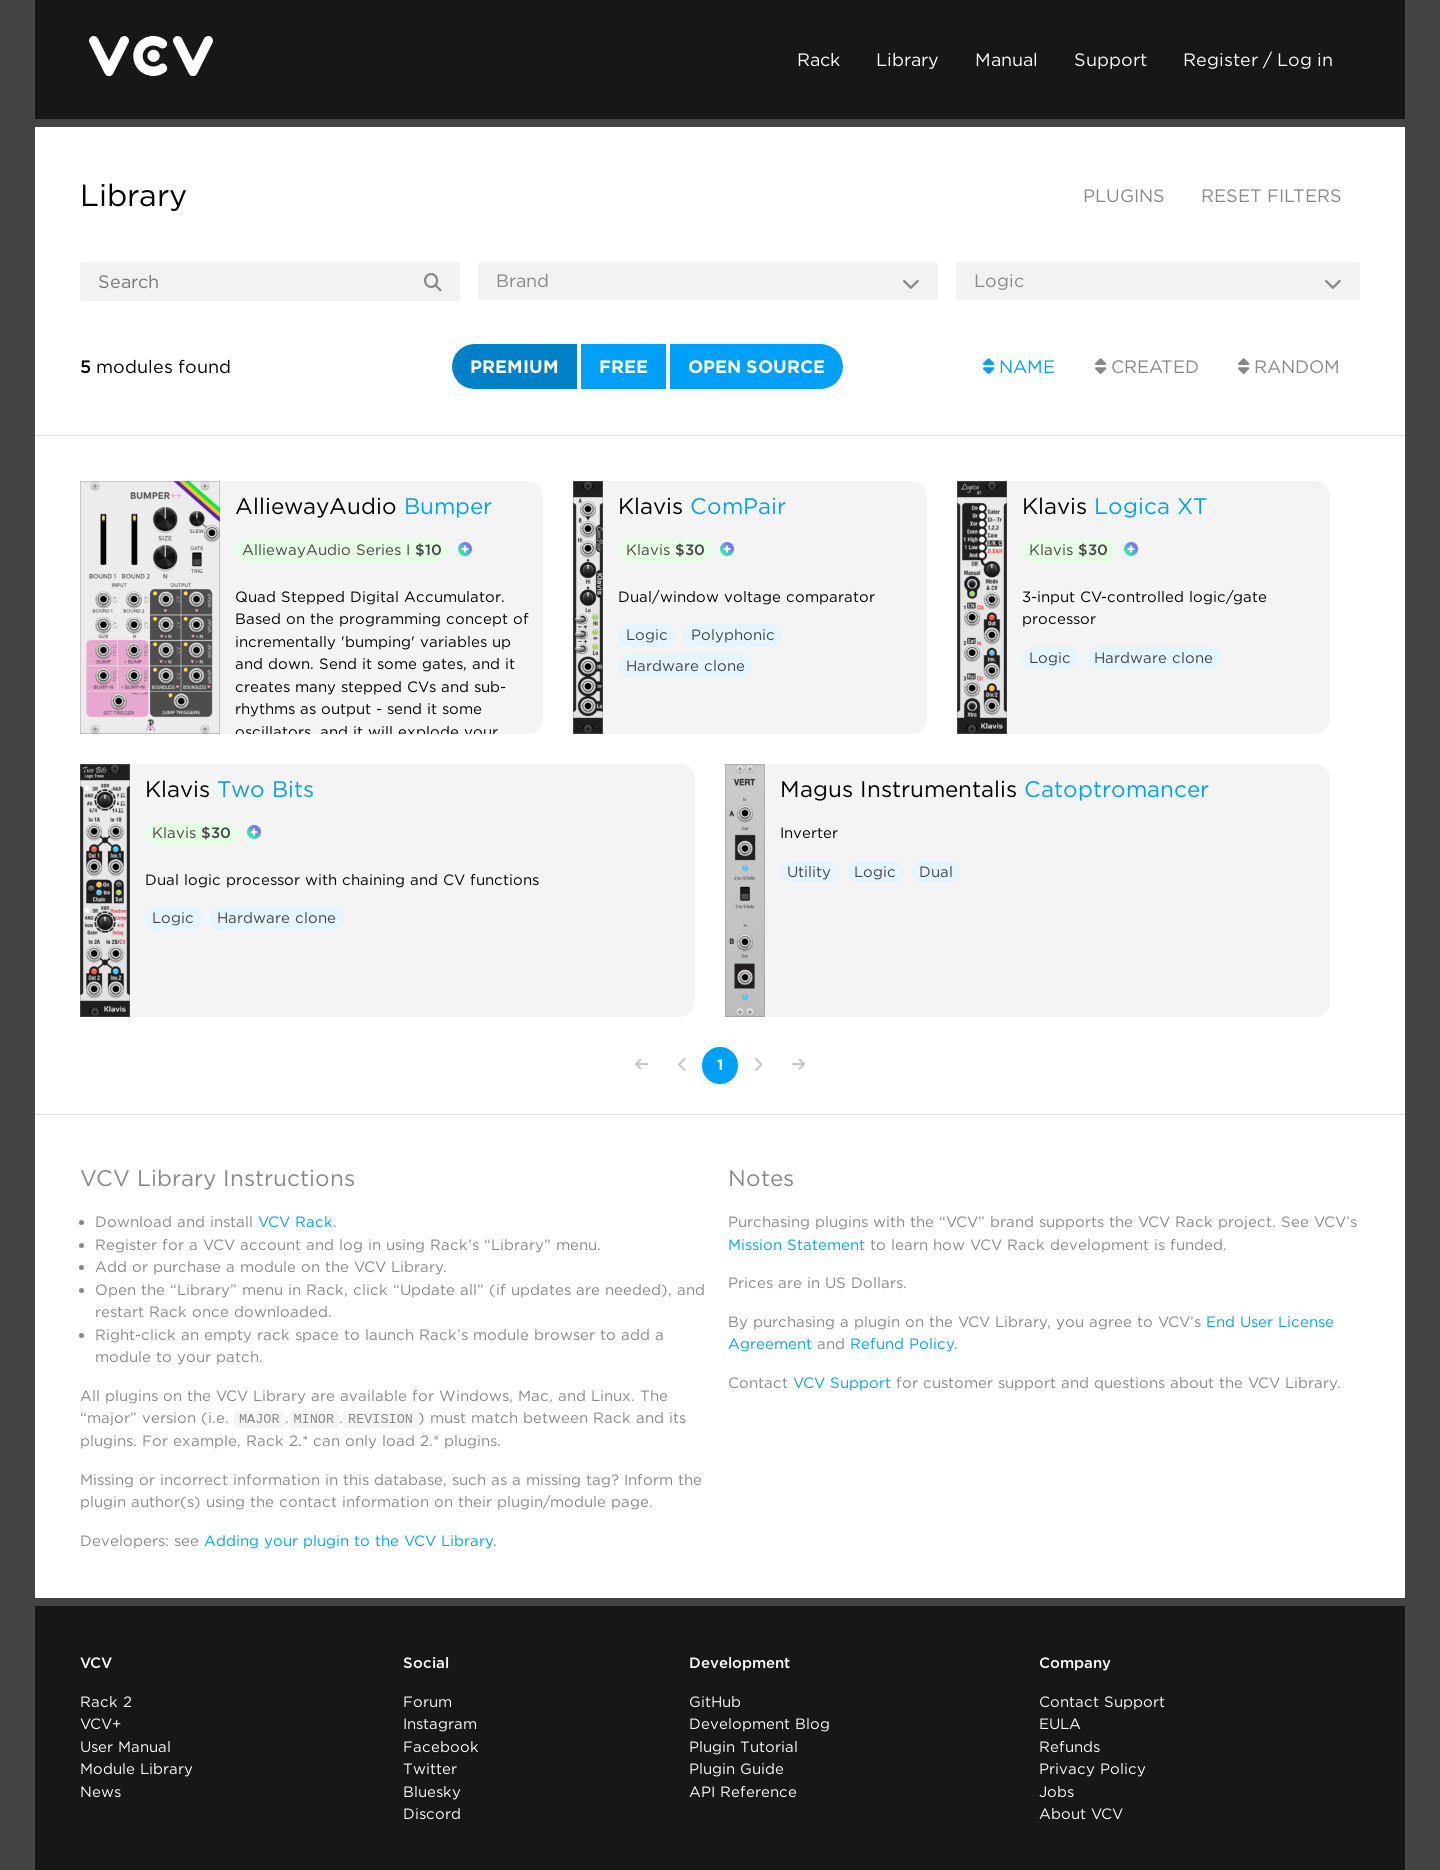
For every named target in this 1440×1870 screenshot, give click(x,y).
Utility (809, 872)
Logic (647, 635)
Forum (427, 1701)
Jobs (1056, 1791)
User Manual (125, 1746)
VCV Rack (295, 1222)
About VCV (1081, 1814)
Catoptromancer (1116, 788)
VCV (96, 1663)
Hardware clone (685, 666)
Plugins (1124, 195)
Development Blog (759, 1724)
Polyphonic (733, 635)
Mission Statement (796, 1245)
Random (1289, 366)
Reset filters (1271, 195)
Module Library (136, 1769)
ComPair (738, 505)
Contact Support (1102, 1701)
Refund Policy (902, 1344)
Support (1110, 59)
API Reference (743, 1791)
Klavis (650, 505)
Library (907, 59)
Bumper (448, 505)
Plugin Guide (736, 1769)
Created (1147, 366)
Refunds (1069, 1746)
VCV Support (842, 1383)
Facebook (441, 1746)
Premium (514, 366)
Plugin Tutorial (743, 1746)
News (100, 1791)
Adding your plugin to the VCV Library (348, 1540)
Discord (432, 1814)
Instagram (440, 1724)
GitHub (715, 1701)
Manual (1006, 59)
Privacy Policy (1092, 1769)
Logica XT (1150, 505)
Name (1019, 366)
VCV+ (100, 1724)
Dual (936, 872)
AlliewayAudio (316, 505)
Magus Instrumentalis (898, 788)
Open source (756, 366)
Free (623, 366)
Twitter (430, 1769)
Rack (818, 59)
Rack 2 (106, 1701)
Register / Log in (1258, 59)
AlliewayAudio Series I (342, 550)
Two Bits (265, 788)
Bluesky (432, 1791)
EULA (1060, 1724)
